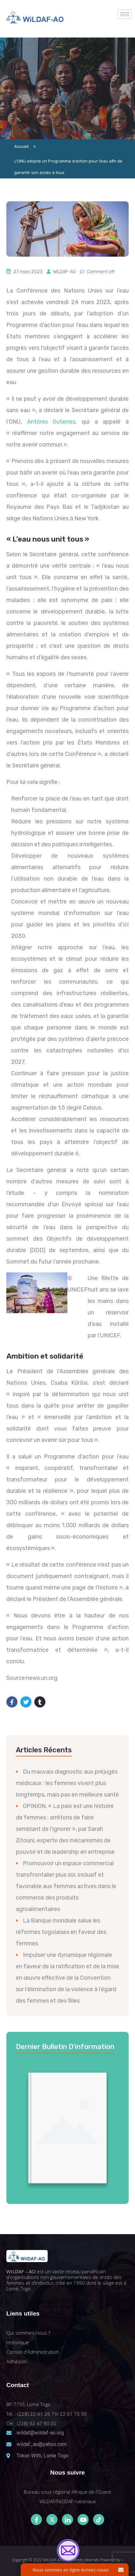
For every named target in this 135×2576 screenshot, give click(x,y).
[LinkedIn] (67, 2519)
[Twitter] (51, 2519)
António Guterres (51, 421)
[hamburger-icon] (125, 14)
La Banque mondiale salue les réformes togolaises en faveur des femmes (61, 1932)
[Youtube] (83, 2519)
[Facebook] (36, 2519)
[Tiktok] (98, 2519)
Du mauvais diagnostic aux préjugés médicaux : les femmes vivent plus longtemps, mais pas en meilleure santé (67, 1783)
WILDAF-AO (64, 271)
